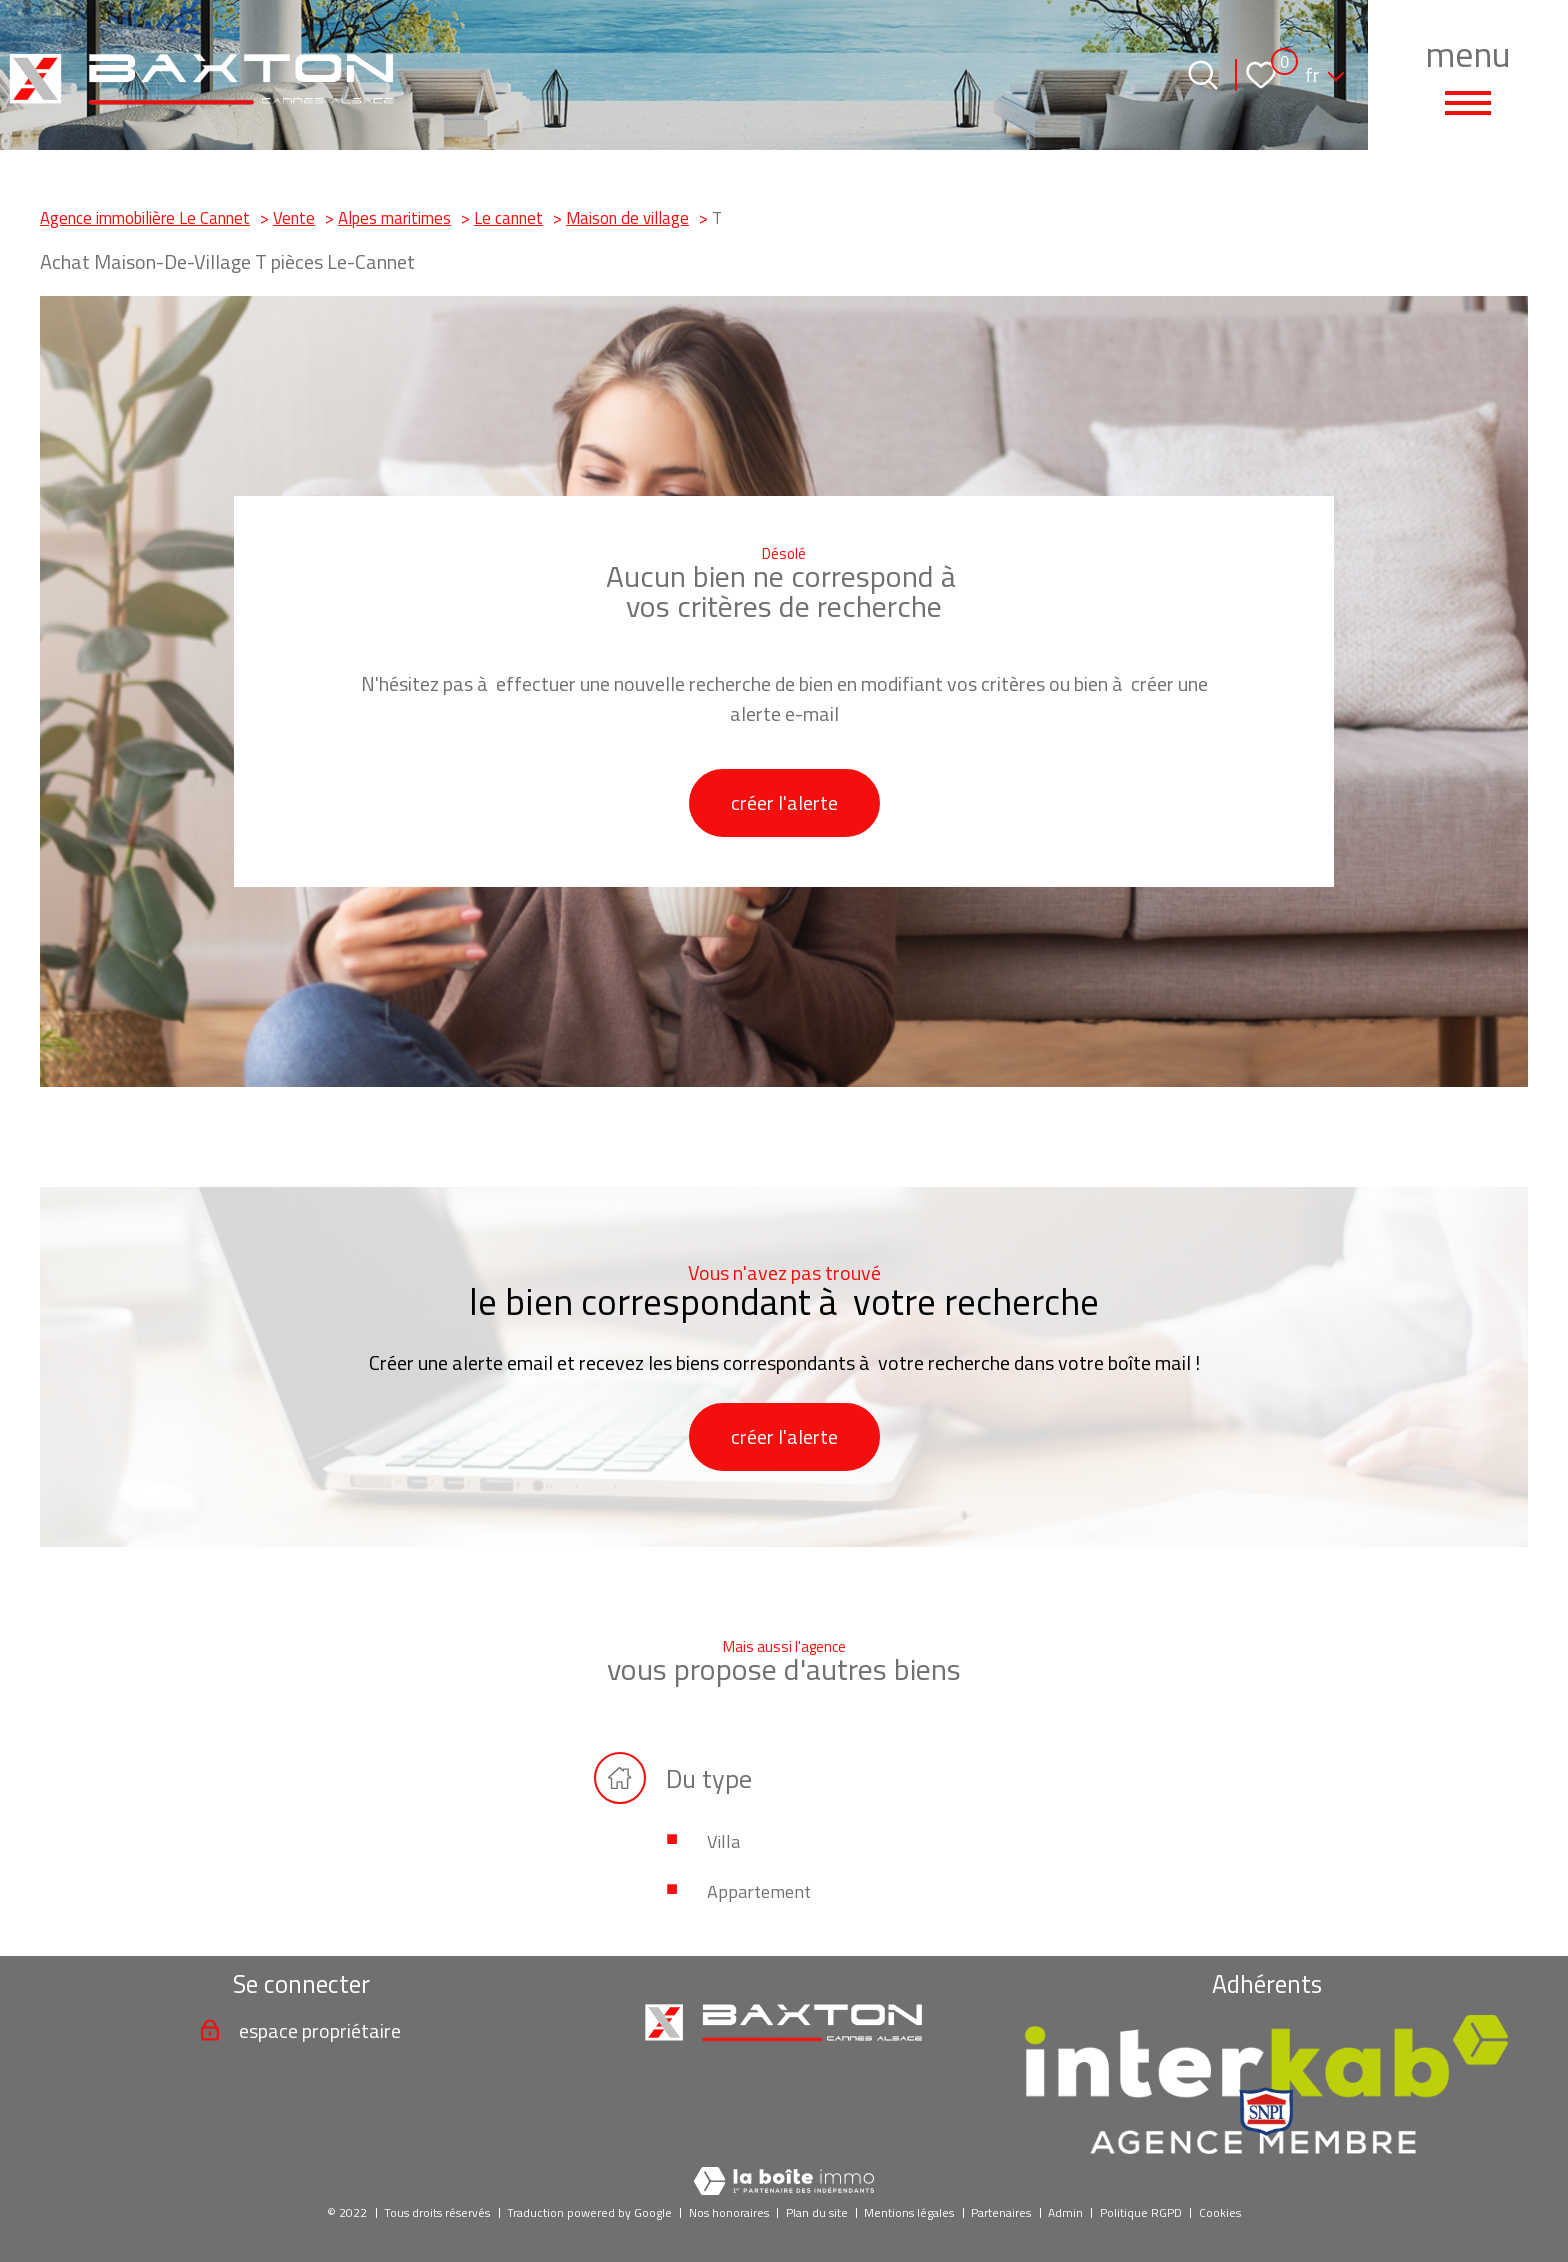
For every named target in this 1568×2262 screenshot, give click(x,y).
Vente (294, 217)
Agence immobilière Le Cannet (145, 217)
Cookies (1220, 2212)
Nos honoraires (729, 2212)
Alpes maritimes (394, 217)
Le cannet (508, 217)
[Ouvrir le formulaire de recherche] (1203, 75)
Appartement (759, 1891)
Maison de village (627, 217)
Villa (723, 1841)
